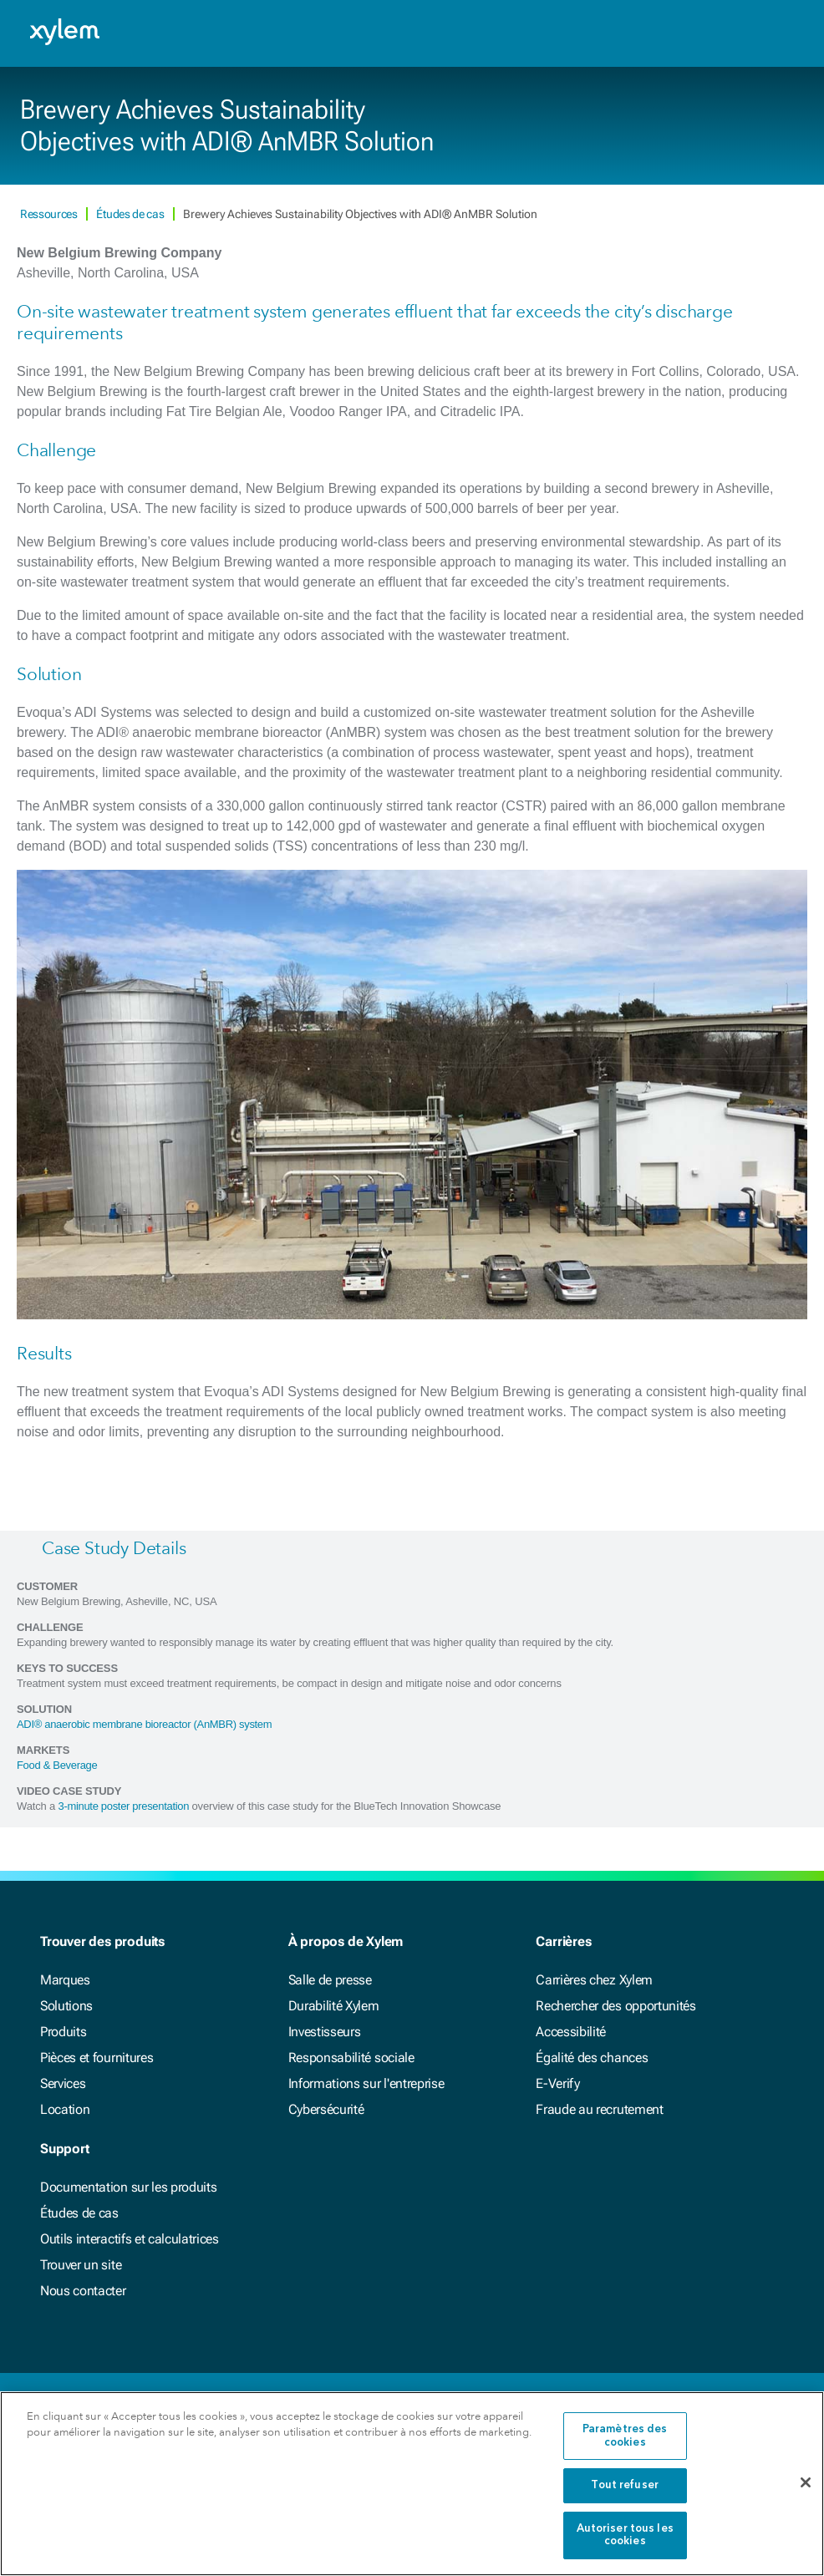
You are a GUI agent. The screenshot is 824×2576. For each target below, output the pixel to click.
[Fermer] (805, 2483)
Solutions (66, 2006)
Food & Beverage (57, 1765)
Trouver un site (80, 2265)
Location (64, 2109)
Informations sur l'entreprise (366, 2083)
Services (62, 2083)
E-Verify (557, 2083)
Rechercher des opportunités (615, 2006)
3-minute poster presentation (124, 1806)
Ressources (49, 214)
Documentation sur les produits (128, 2187)
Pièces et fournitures (96, 2057)
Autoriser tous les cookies (625, 2535)
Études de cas (131, 214)
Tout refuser (625, 2485)
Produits (63, 2032)
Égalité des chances (592, 2057)
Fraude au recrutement (599, 2109)
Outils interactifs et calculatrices (129, 2239)
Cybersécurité (326, 2109)
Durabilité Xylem (333, 2006)
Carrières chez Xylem (594, 1980)
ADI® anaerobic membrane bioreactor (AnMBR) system (144, 1724)
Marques (65, 1980)
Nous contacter (83, 2291)
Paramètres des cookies (625, 2436)
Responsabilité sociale (351, 2057)
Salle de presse (330, 1980)
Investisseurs (324, 2032)
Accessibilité (571, 2032)
